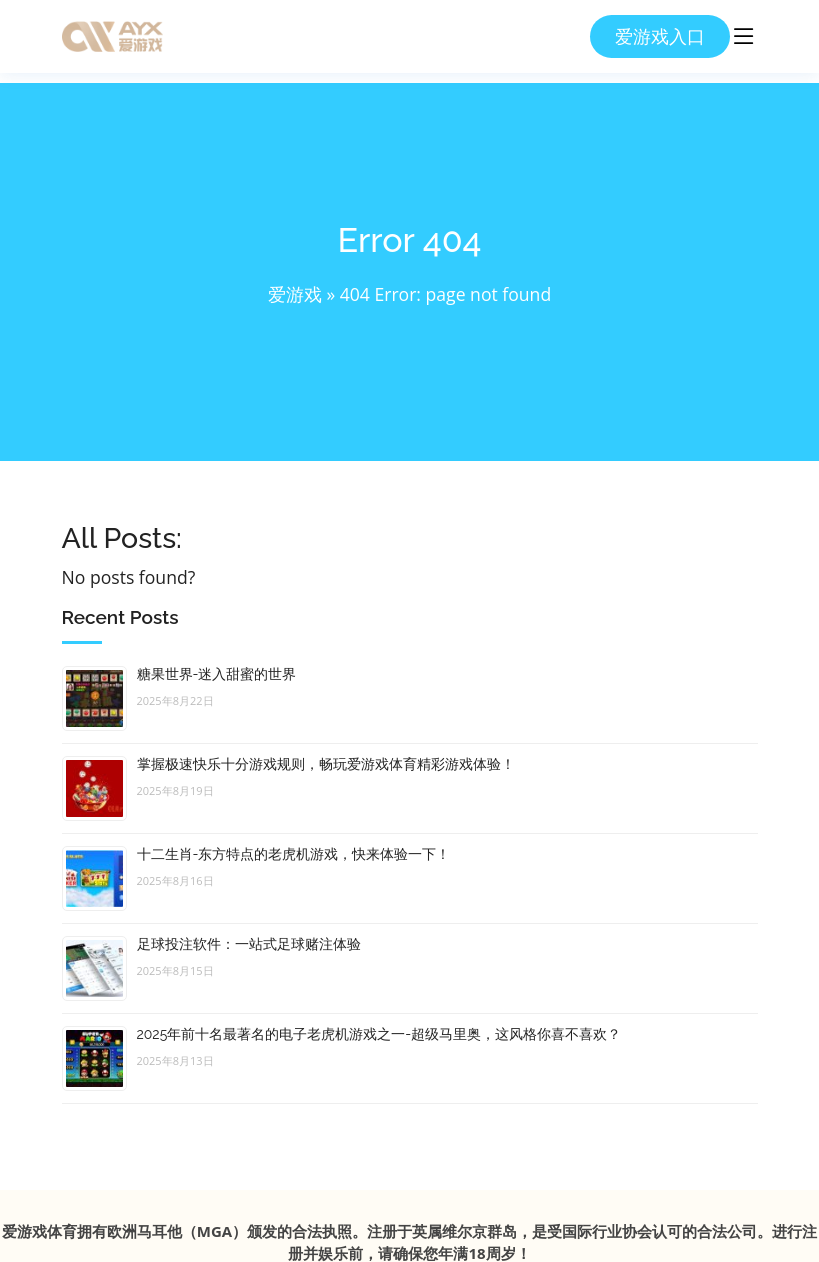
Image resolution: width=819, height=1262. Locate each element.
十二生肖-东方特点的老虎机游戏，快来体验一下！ (294, 854)
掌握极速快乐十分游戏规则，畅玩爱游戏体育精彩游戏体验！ (326, 764)
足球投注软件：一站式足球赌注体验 (249, 944)
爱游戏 (295, 294)
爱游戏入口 (660, 36)
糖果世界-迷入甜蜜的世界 (217, 674)
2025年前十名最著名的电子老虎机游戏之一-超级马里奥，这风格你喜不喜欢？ (379, 1034)
